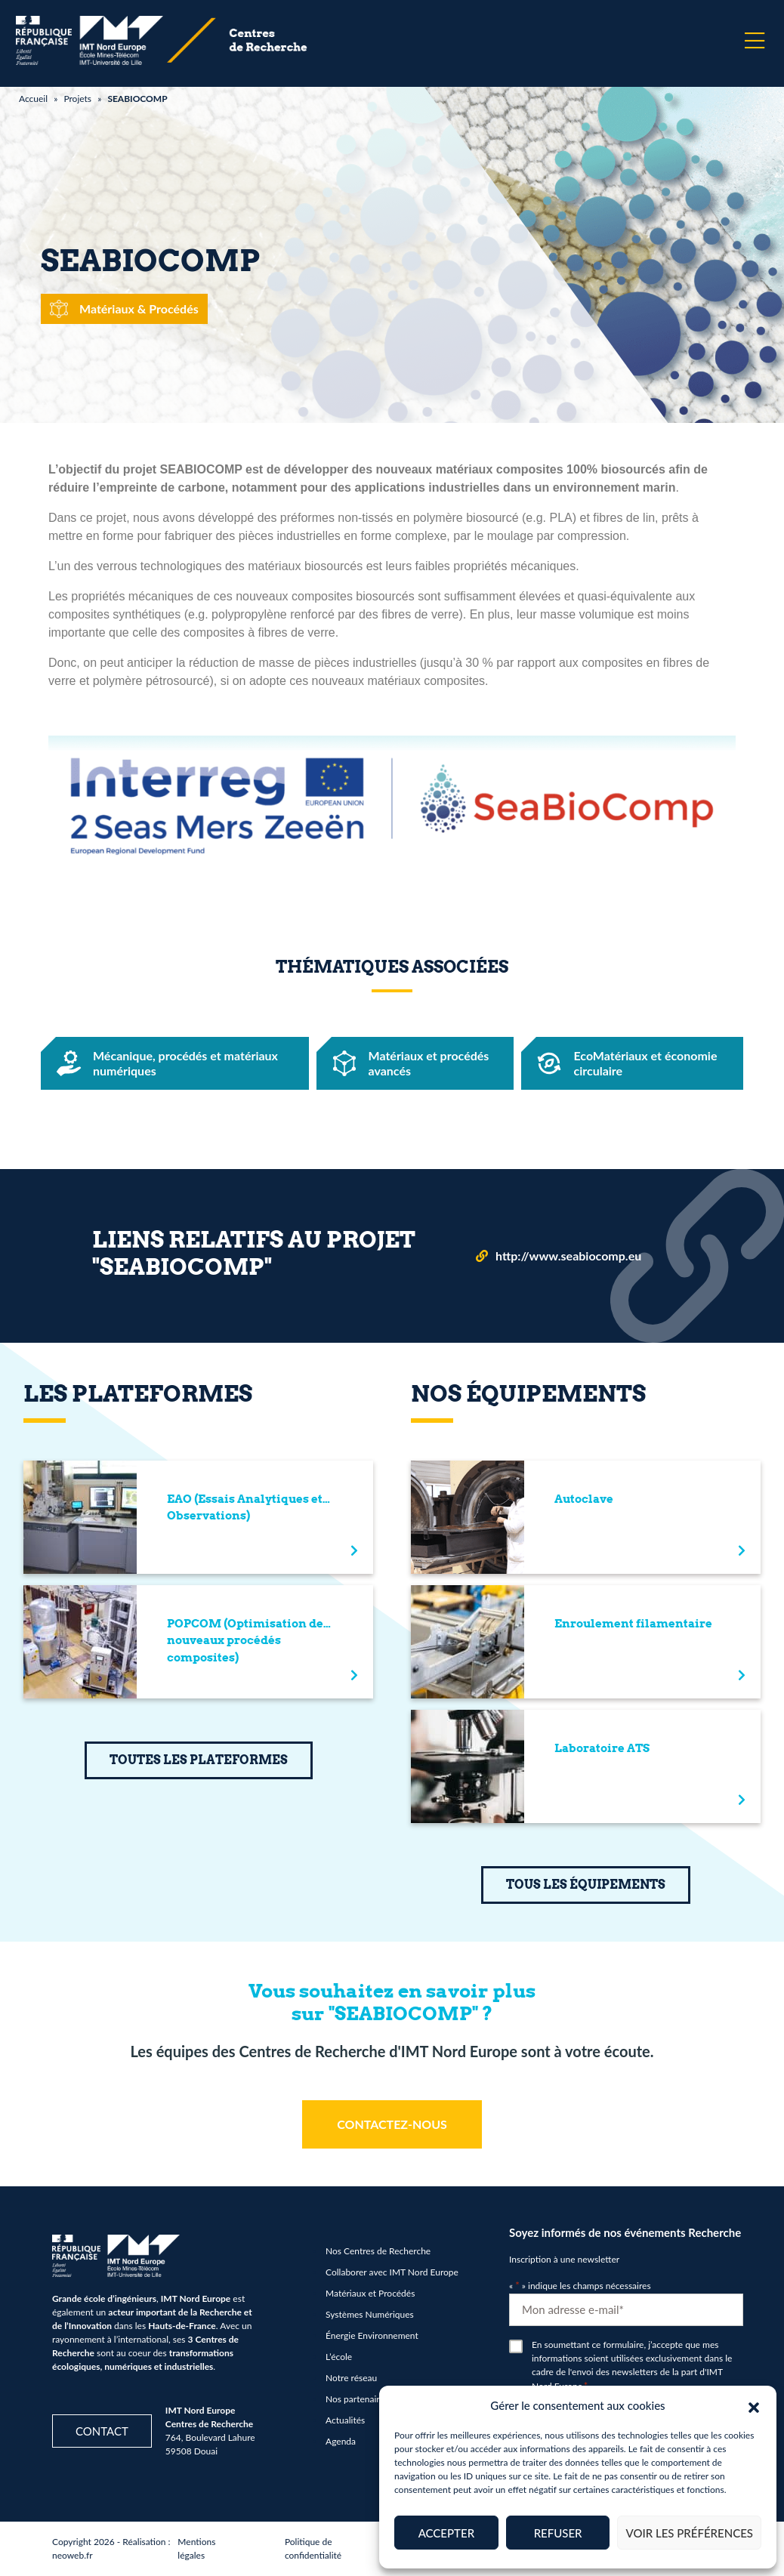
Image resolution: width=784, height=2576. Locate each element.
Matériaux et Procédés (370, 2293)
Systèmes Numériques (370, 2314)
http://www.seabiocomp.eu (568, 1255)
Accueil (33, 98)
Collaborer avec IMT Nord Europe (392, 2272)
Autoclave (583, 1499)
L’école (339, 2356)
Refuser (558, 2533)
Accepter (446, 2533)
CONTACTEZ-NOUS (392, 2124)
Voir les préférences (689, 2533)
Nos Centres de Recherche (378, 2251)
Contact (102, 2431)
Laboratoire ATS (602, 1748)
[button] (753, 2405)
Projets (77, 98)
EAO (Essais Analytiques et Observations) (245, 1507)
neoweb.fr (72, 2555)
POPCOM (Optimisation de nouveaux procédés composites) (245, 1640)
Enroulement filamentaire (633, 1623)
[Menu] (754, 40)
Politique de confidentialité (313, 2548)
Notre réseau (351, 2377)
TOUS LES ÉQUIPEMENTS (585, 1884)
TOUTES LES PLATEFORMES (199, 1760)
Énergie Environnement (372, 2335)
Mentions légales (196, 2548)
